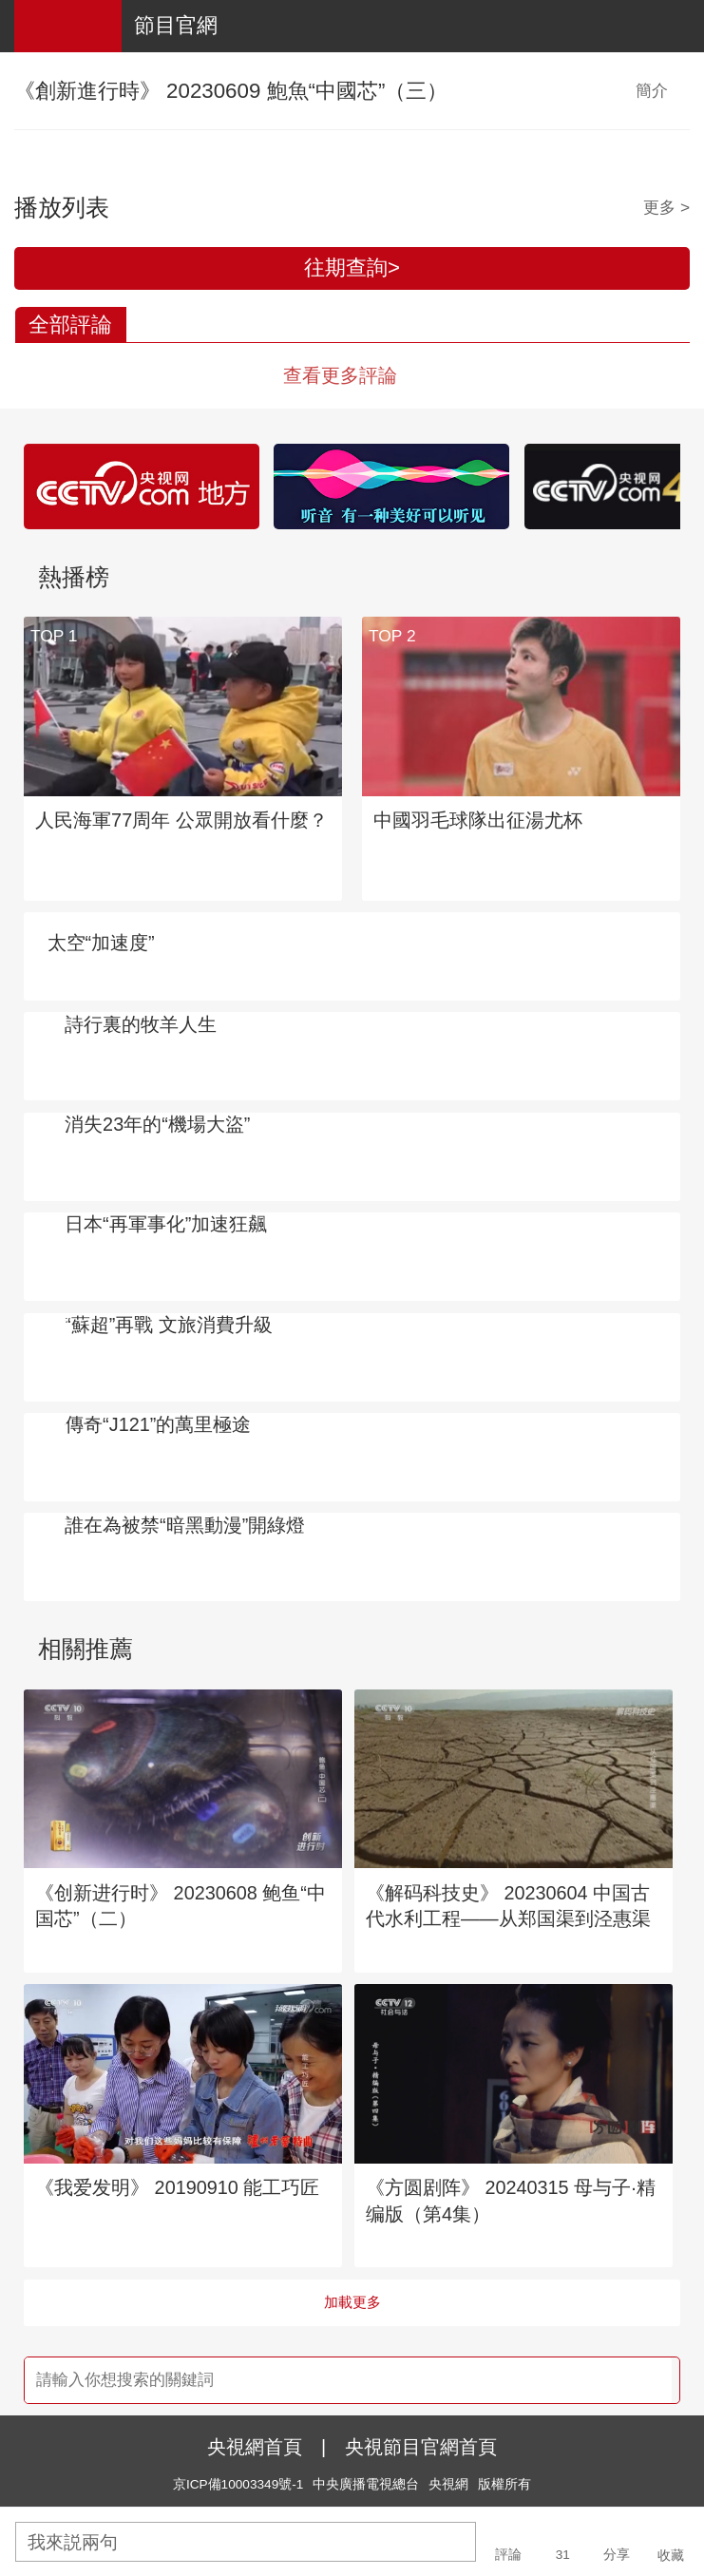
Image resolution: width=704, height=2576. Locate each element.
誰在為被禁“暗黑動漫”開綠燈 (185, 1525)
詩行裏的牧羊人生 (141, 1024)
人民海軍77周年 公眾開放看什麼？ (181, 820)
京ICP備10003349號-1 (238, 2484)
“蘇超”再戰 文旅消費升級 (169, 1324)
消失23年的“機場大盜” (157, 1124)
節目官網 (176, 25)
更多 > (666, 207)
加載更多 (352, 2302)
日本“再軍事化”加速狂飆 (166, 1223)
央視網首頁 (254, 2446)
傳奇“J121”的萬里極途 (158, 1424)
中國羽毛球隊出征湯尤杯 (477, 820)
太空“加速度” (101, 942)
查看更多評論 (340, 375)
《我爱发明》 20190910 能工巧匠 (177, 2187)
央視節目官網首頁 (421, 2446)
